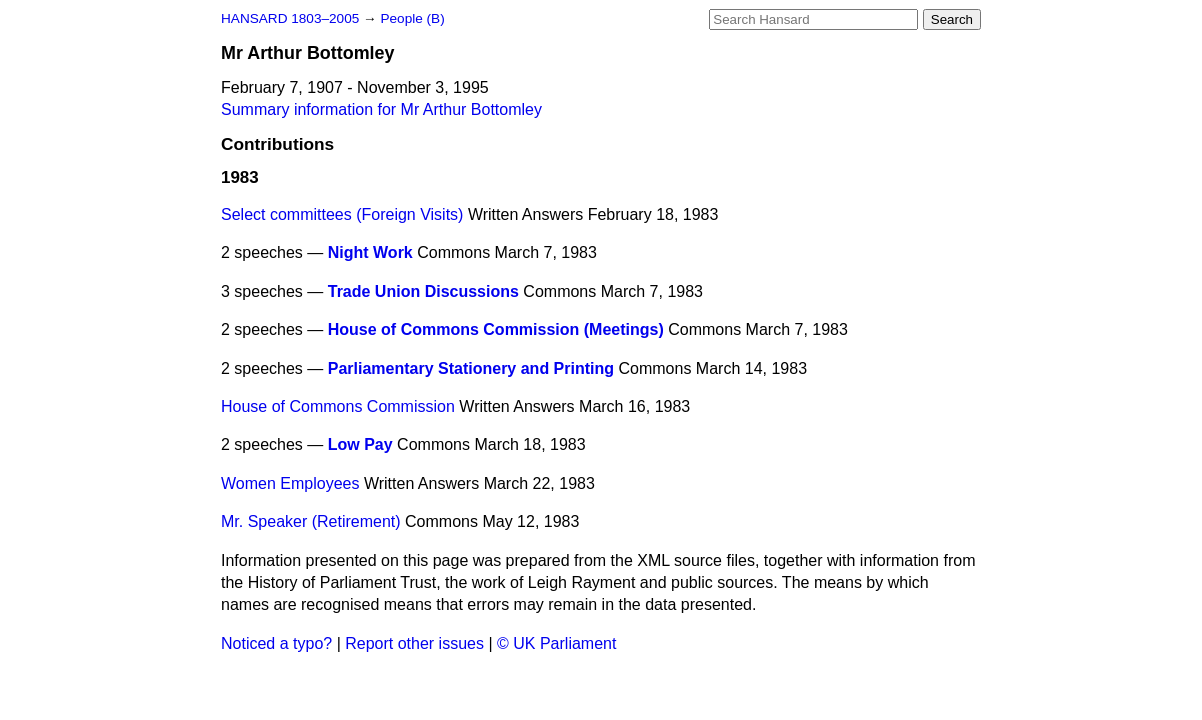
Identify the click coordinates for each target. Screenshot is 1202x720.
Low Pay (360, 444)
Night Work (370, 252)
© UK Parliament (556, 643)
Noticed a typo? (276, 643)
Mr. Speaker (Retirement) (311, 521)
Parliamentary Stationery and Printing (471, 368)
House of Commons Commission (338, 406)
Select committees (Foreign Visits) (342, 214)
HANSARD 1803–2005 (290, 18)
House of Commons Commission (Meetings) (496, 329)
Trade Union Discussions (423, 291)
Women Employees (290, 483)
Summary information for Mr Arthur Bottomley (381, 109)
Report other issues (414, 643)
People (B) (412, 18)
